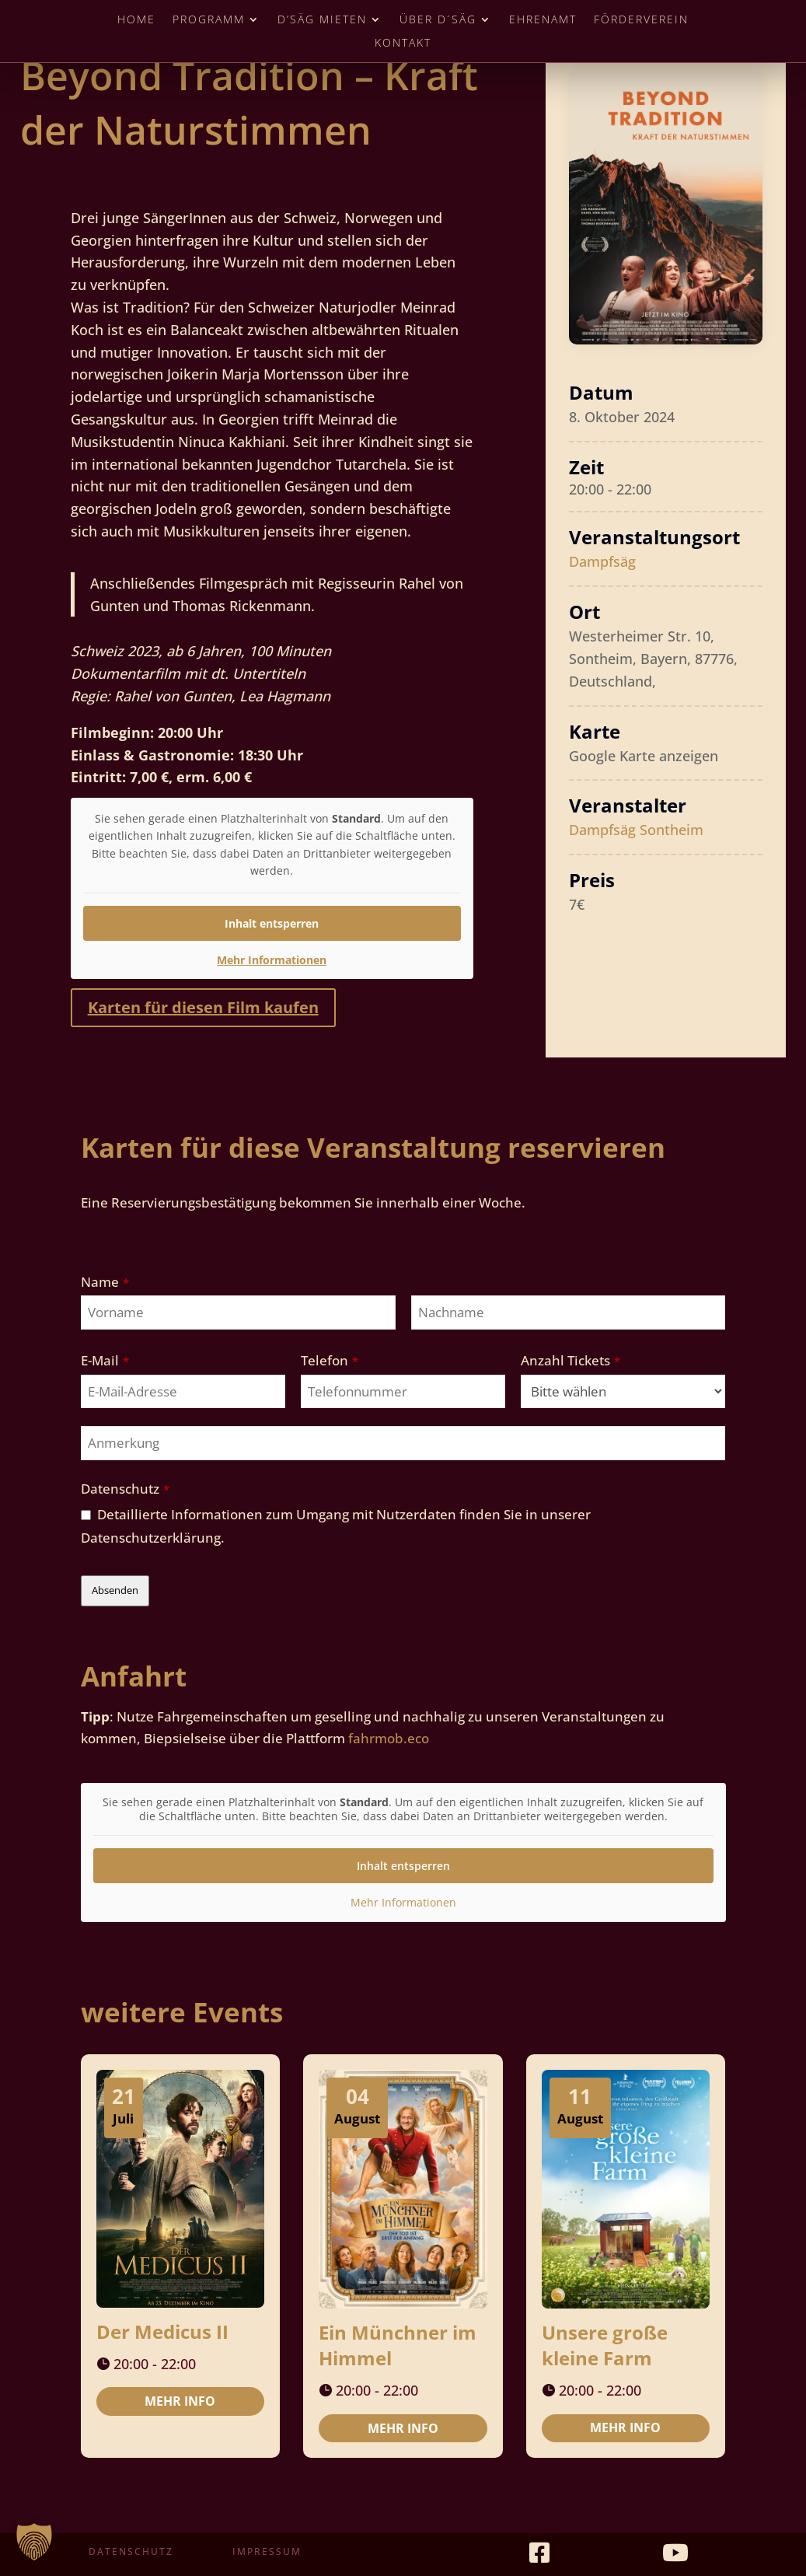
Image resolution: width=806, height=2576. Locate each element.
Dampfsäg (602, 561)
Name (105, 1282)
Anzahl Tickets (570, 1360)
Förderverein (641, 20)
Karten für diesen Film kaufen (203, 1007)
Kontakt (403, 43)
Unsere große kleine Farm (605, 2345)
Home (136, 20)
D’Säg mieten (322, 20)
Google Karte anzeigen (643, 755)
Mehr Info (180, 2401)
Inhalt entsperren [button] (272, 922)
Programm (209, 20)
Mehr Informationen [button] (271, 959)
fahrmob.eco (388, 1738)
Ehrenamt (543, 20)
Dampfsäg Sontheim (636, 829)
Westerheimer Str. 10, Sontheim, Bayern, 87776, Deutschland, (653, 658)
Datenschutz (125, 1489)
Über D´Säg (438, 20)
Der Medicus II (162, 2331)
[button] (34, 2542)
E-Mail (105, 1360)
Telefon (329, 1360)
